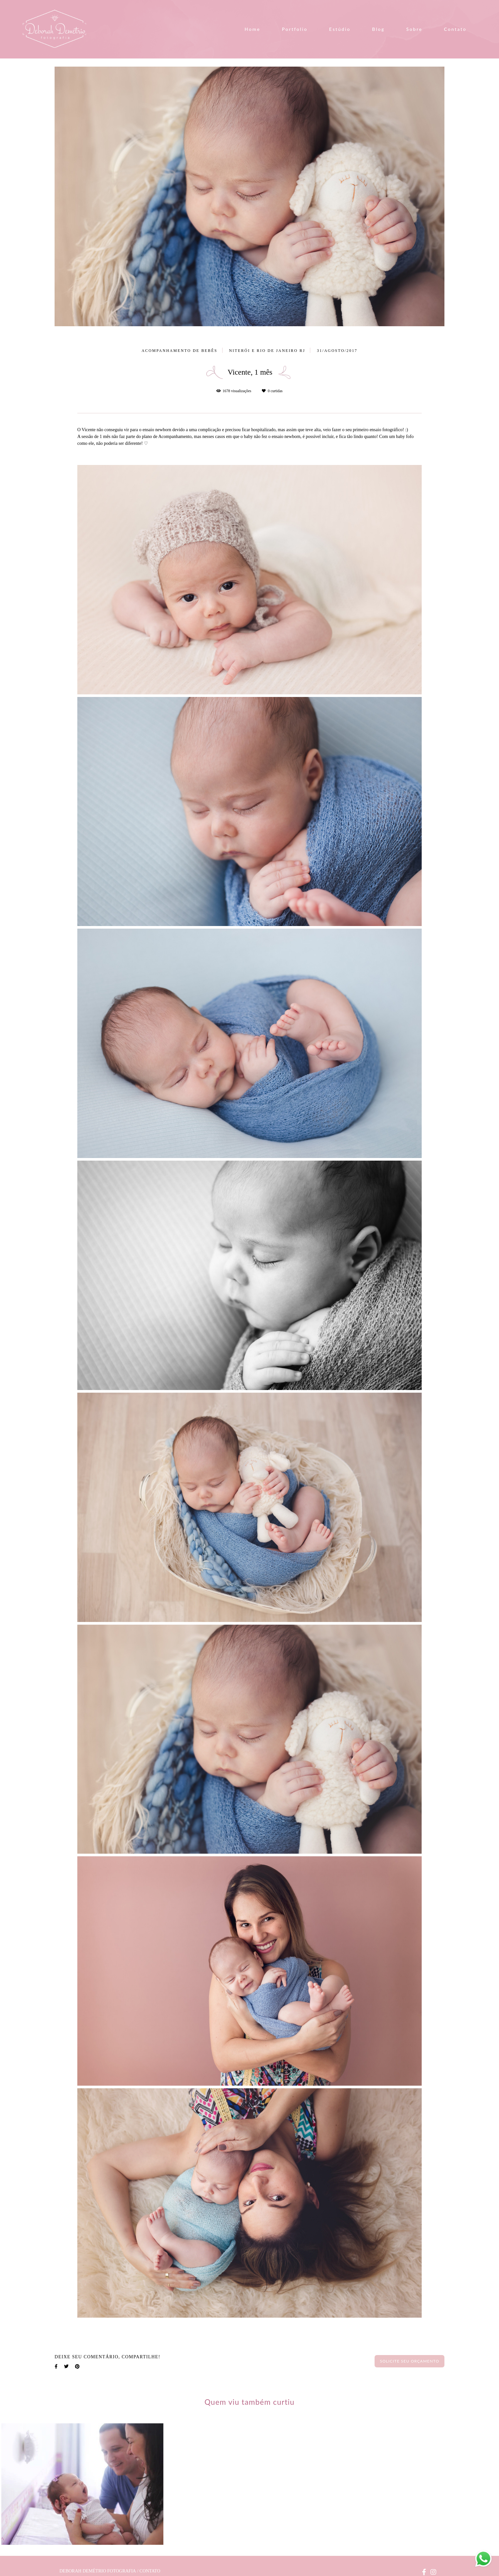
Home (253, 29)
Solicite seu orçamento (409, 2361)
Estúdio (340, 29)
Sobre (414, 29)
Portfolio (295, 29)
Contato (455, 29)
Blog (378, 29)
